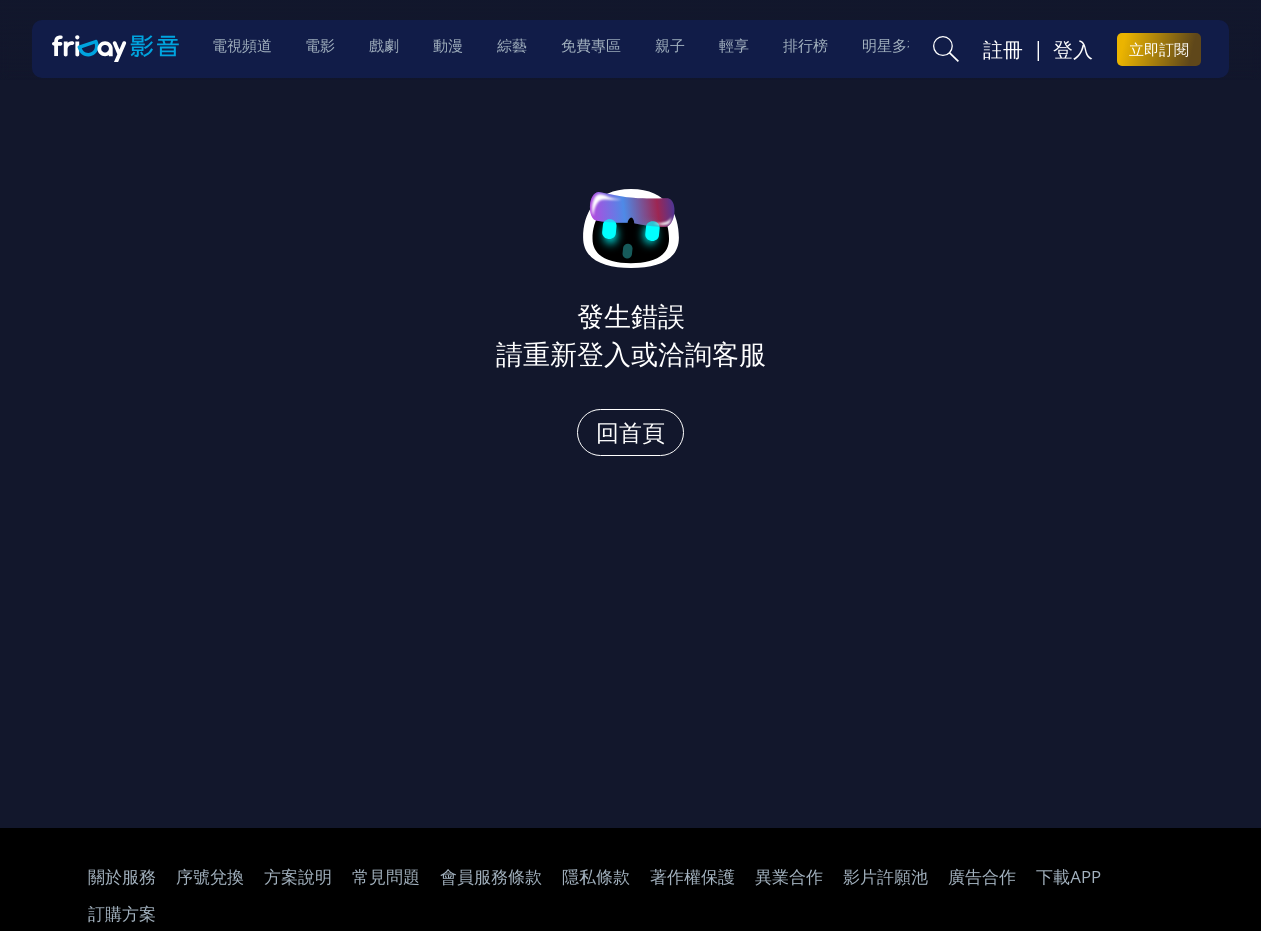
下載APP (1068, 876)
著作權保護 (692, 876)
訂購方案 (122, 913)
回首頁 (630, 432)
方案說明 (298, 876)
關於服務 (122, 876)
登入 (1073, 51)
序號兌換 (210, 876)
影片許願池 (885, 876)
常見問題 (386, 876)
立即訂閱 (1159, 51)
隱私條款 (596, 876)
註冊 (1003, 51)
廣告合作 (982, 876)
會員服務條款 (491, 876)
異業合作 (789, 876)
